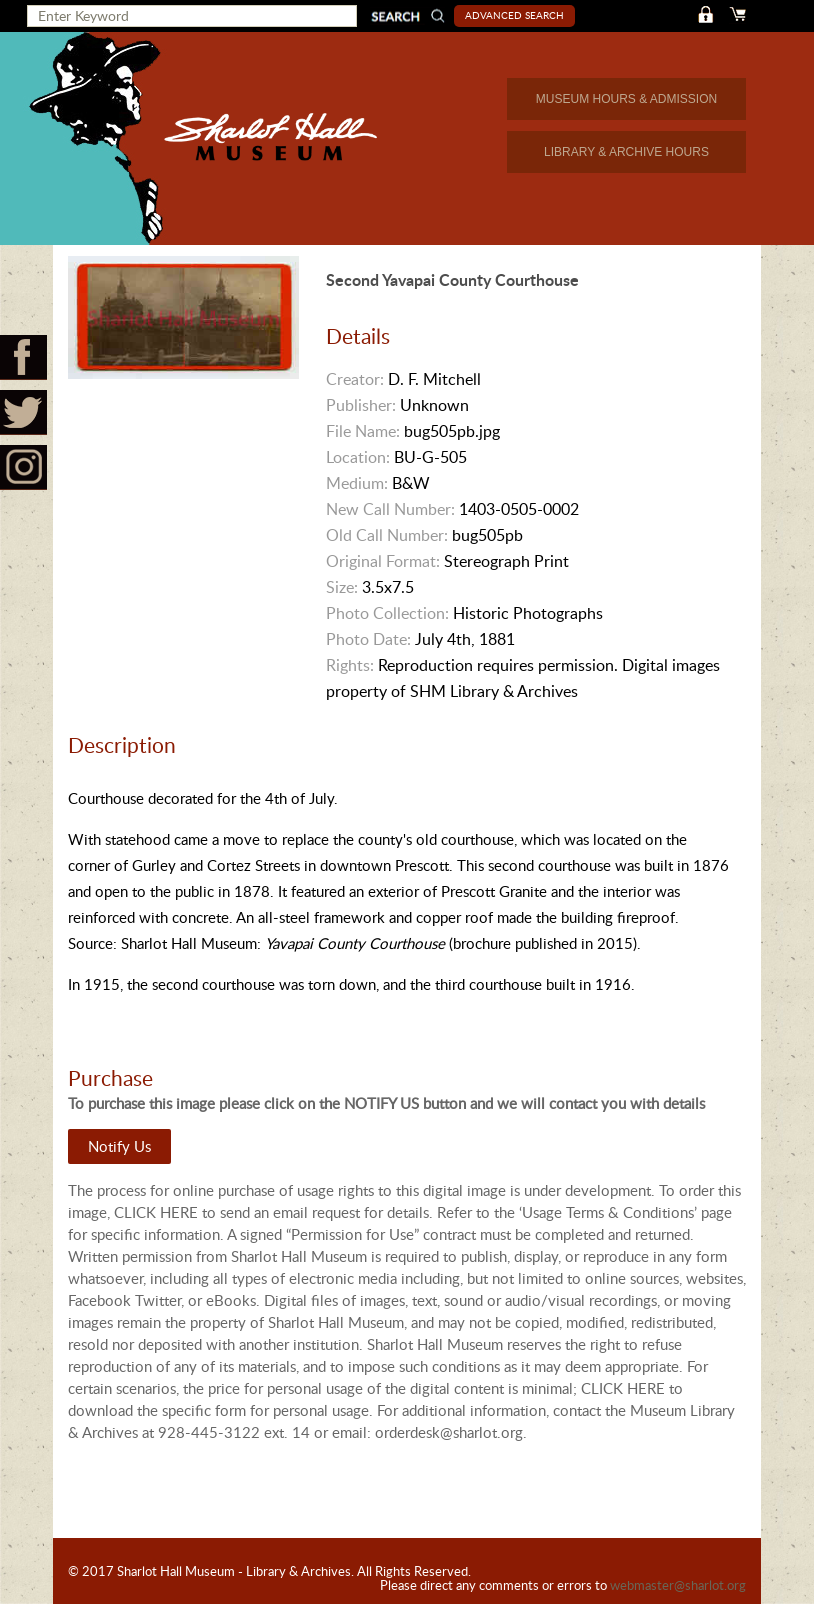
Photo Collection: (387, 613)
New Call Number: (390, 509)
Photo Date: (368, 639)
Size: (342, 587)
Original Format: (383, 561)
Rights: (350, 665)
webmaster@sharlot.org (678, 1585)
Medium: (357, 483)
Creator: (355, 379)
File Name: (363, 431)
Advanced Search (515, 15)
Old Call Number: (387, 535)
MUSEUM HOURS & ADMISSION (626, 99)
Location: (358, 457)
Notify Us (119, 1146)
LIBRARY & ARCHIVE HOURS (626, 152)
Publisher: (361, 405)
